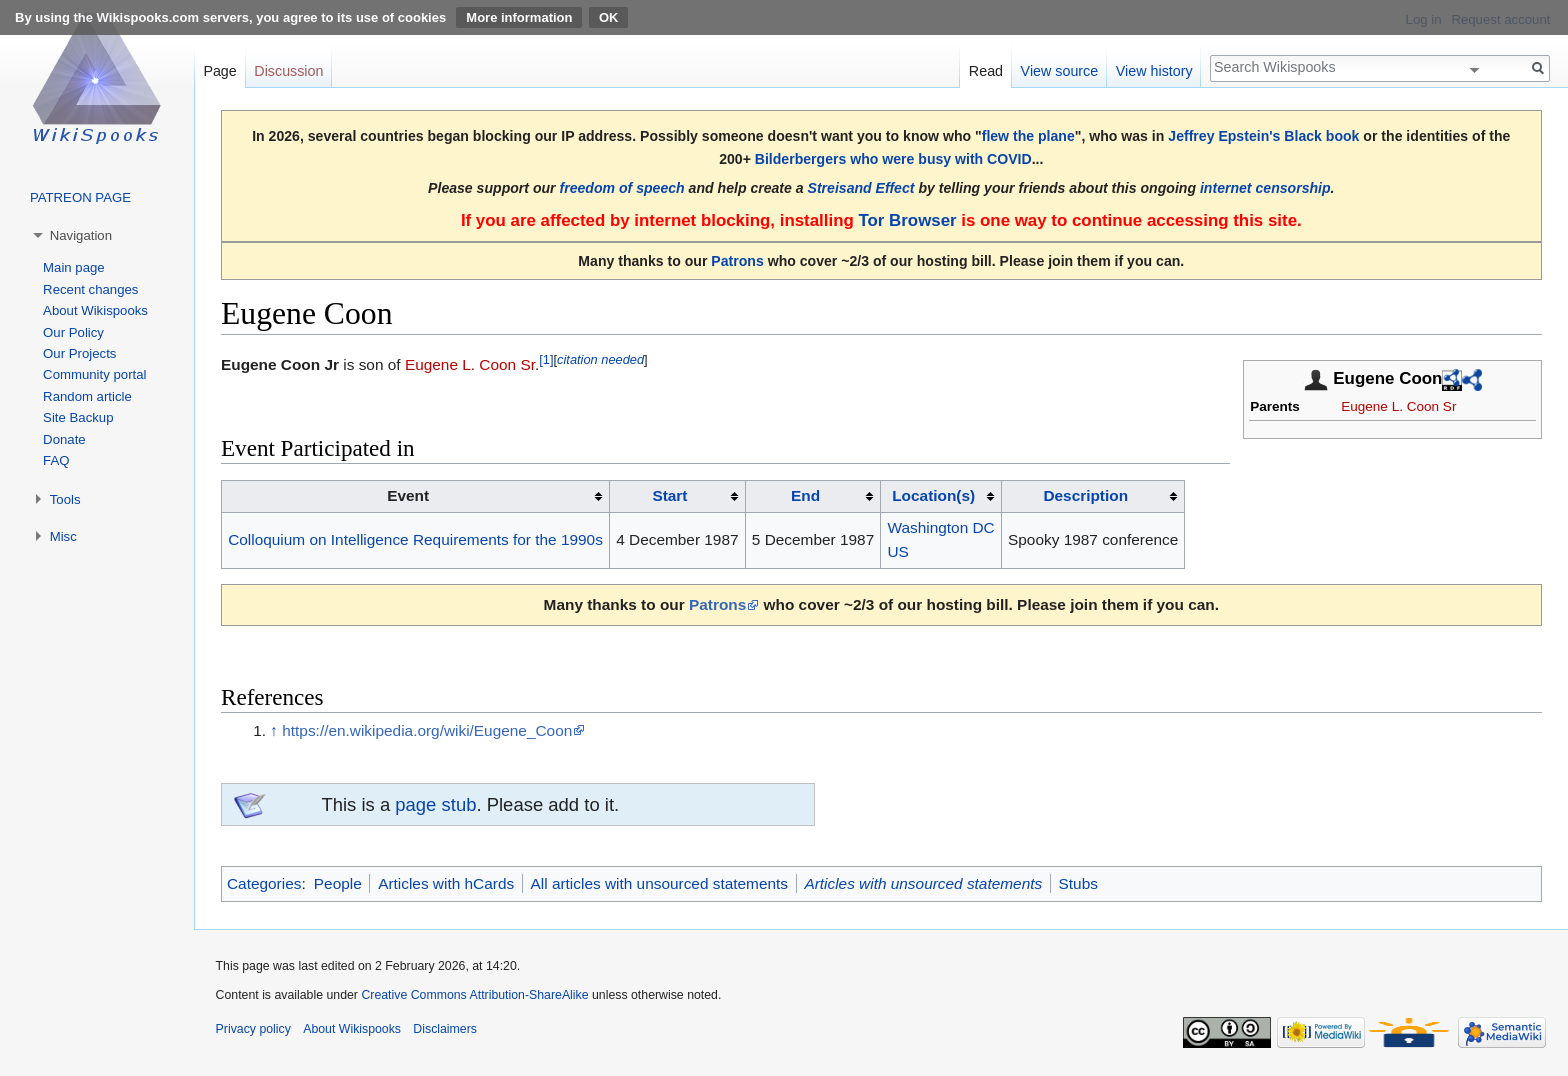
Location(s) (933, 495)
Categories (264, 883)
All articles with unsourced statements (659, 883)
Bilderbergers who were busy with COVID (893, 159)
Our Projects (79, 353)
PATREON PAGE (80, 197)
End (805, 495)
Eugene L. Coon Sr (1398, 406)
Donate (64, 439)
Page (219, 71)
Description (1085, 495)
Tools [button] (65, 499)
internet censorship (1265, 188)
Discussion (288, 71)
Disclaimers (445, 1029)
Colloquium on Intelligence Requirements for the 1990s (415, 539)
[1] (546, 359)
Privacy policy (253, 1029)
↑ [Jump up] (274, 730)
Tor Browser (907, 220)
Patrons (737, 261)
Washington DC (941, 527)
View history (1154, 71)
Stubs (1078, 883)
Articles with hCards (446, 883)
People (338, 883)
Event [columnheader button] (408, 495)
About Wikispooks (95, 310)
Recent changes (90, 289)
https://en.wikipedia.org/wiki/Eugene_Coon (427, 730)
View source (1060, 71)
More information (519, 17)
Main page (74, 267)
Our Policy (73, 332)
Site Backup (78, 417)
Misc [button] (63, 536)
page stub (435, 804)
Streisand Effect (861, 188)
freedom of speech (622, 188)
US (898, 551)
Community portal (94, 374)
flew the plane (1028, 136)
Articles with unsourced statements (923, 883)
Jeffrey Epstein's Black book (1263, 136)
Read (986, 71)
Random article (87, 396)
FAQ (56, 460)
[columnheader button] (678, 496)
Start (669, 495)
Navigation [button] (81, 235)
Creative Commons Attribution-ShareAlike (474, 995)
